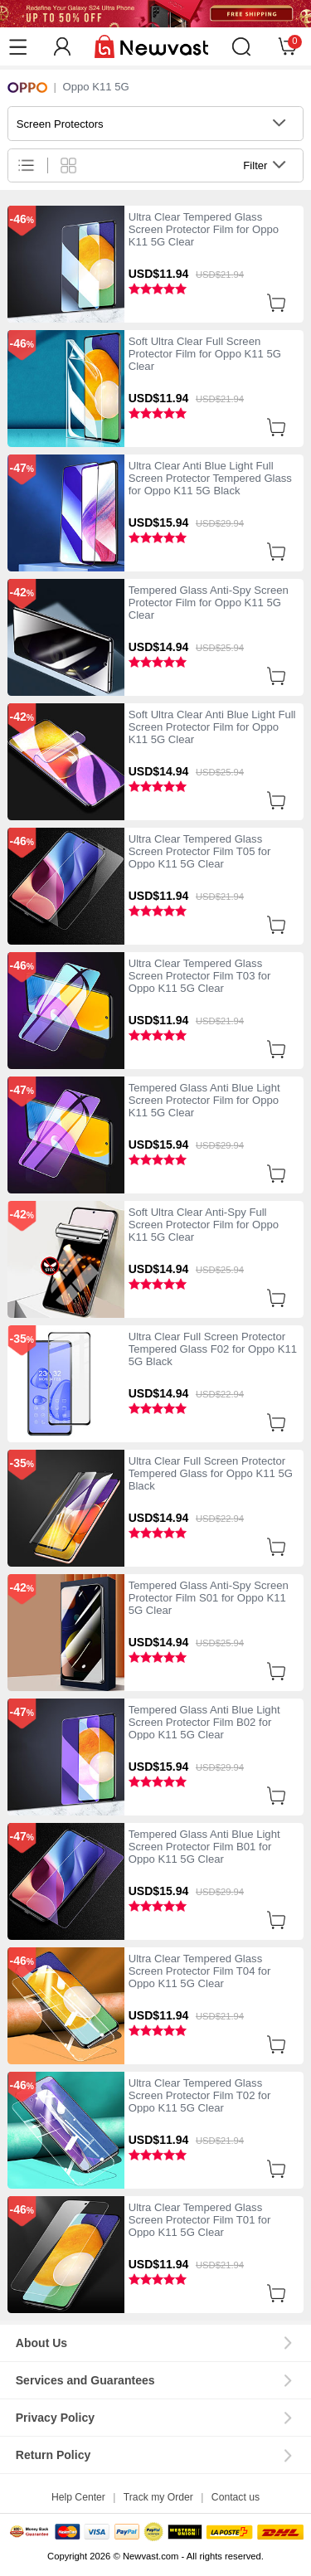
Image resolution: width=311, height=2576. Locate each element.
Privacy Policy (55, 2417)
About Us (41, 2343)
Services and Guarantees (85, 2380)
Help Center (78, 2497)
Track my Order (158, 2497)
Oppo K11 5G (95, 86)
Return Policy (53, 2455)
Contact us (235, 2497)
